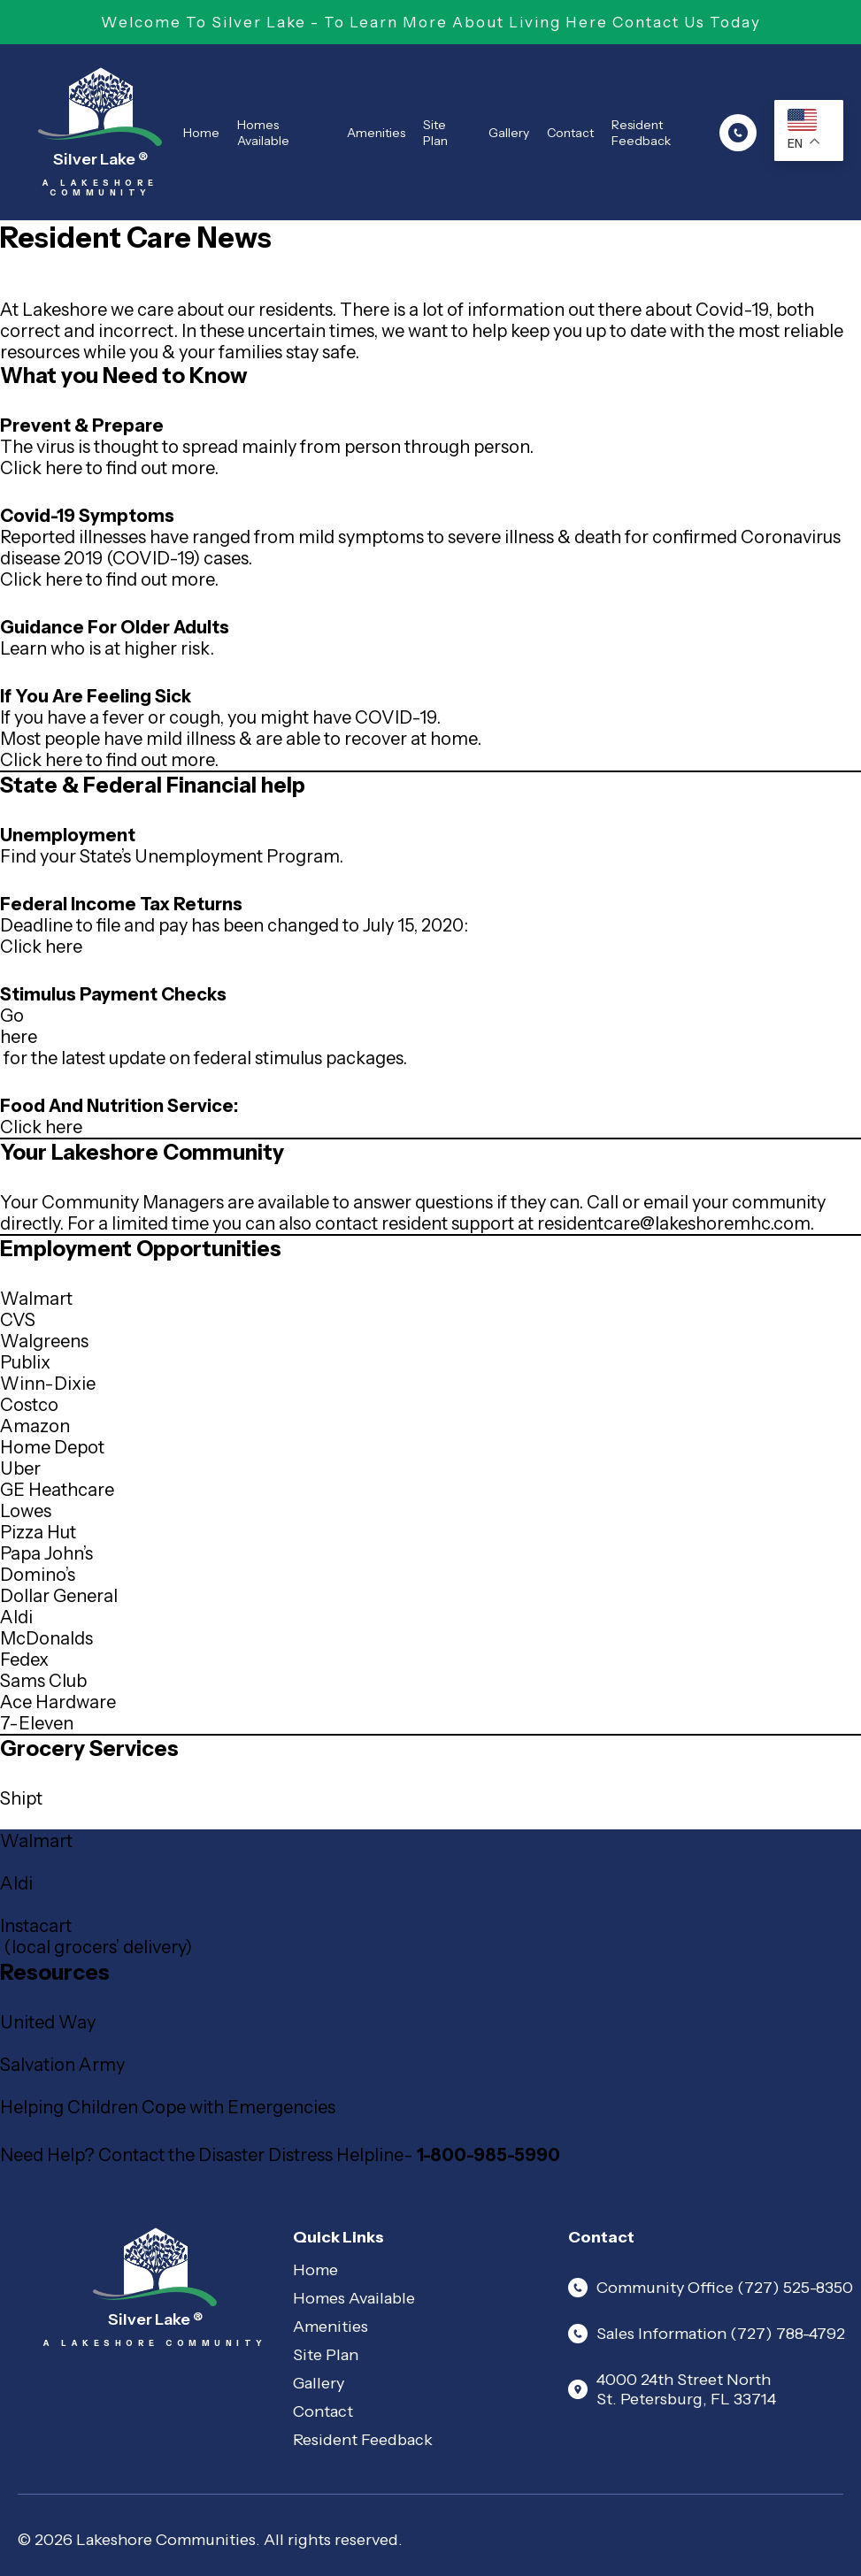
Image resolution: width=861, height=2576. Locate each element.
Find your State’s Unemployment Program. (171, 856)
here (18, 1036)
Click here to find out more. (109, 468)
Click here (41, 946)
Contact (570, 133)
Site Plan (435, 133)
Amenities (376, 133)
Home (201, 133)
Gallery (508, 133)
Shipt (21, 1798)
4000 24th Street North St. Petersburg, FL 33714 (672, 2389)
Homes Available (263, 133)
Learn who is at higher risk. (107, 648)
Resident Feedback (641, 133)
